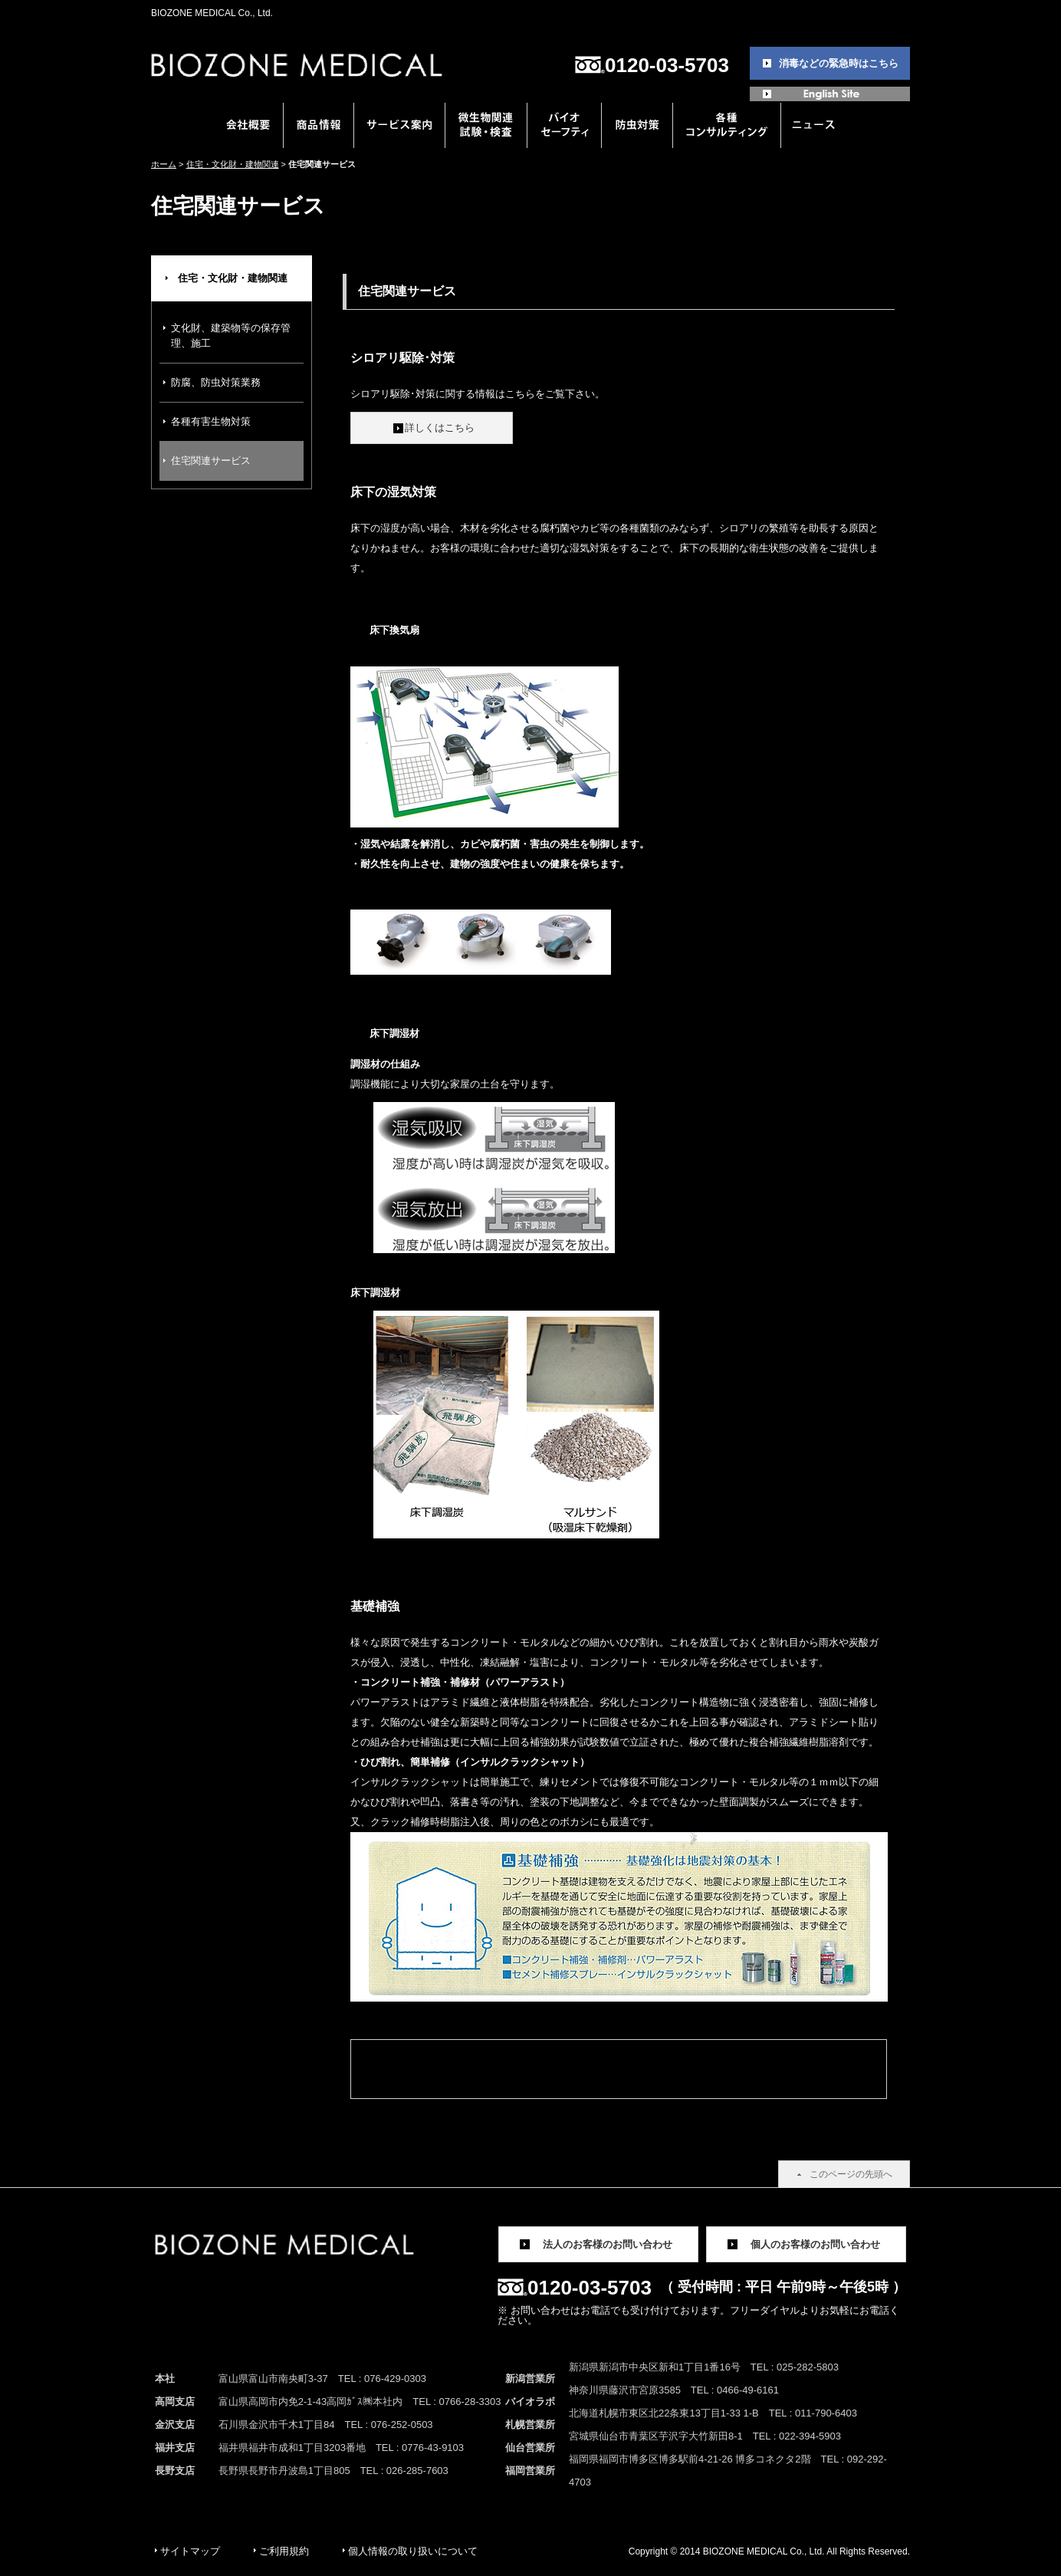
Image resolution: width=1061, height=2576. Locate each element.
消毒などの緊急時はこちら (838, 63)
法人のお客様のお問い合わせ (607, 2244)
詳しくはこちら (440, 427)
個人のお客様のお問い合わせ (815, 2244)
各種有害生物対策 (211, 421)
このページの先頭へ (851, 2174)
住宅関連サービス (211, 460)
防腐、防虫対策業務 (216, 382)
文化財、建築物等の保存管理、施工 (231, 335)
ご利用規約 (284, 2551)
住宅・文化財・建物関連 (232, 164)
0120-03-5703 (667, 65)
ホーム (163, 164)
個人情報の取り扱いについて (413, 2551)
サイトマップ (190, 2551)
